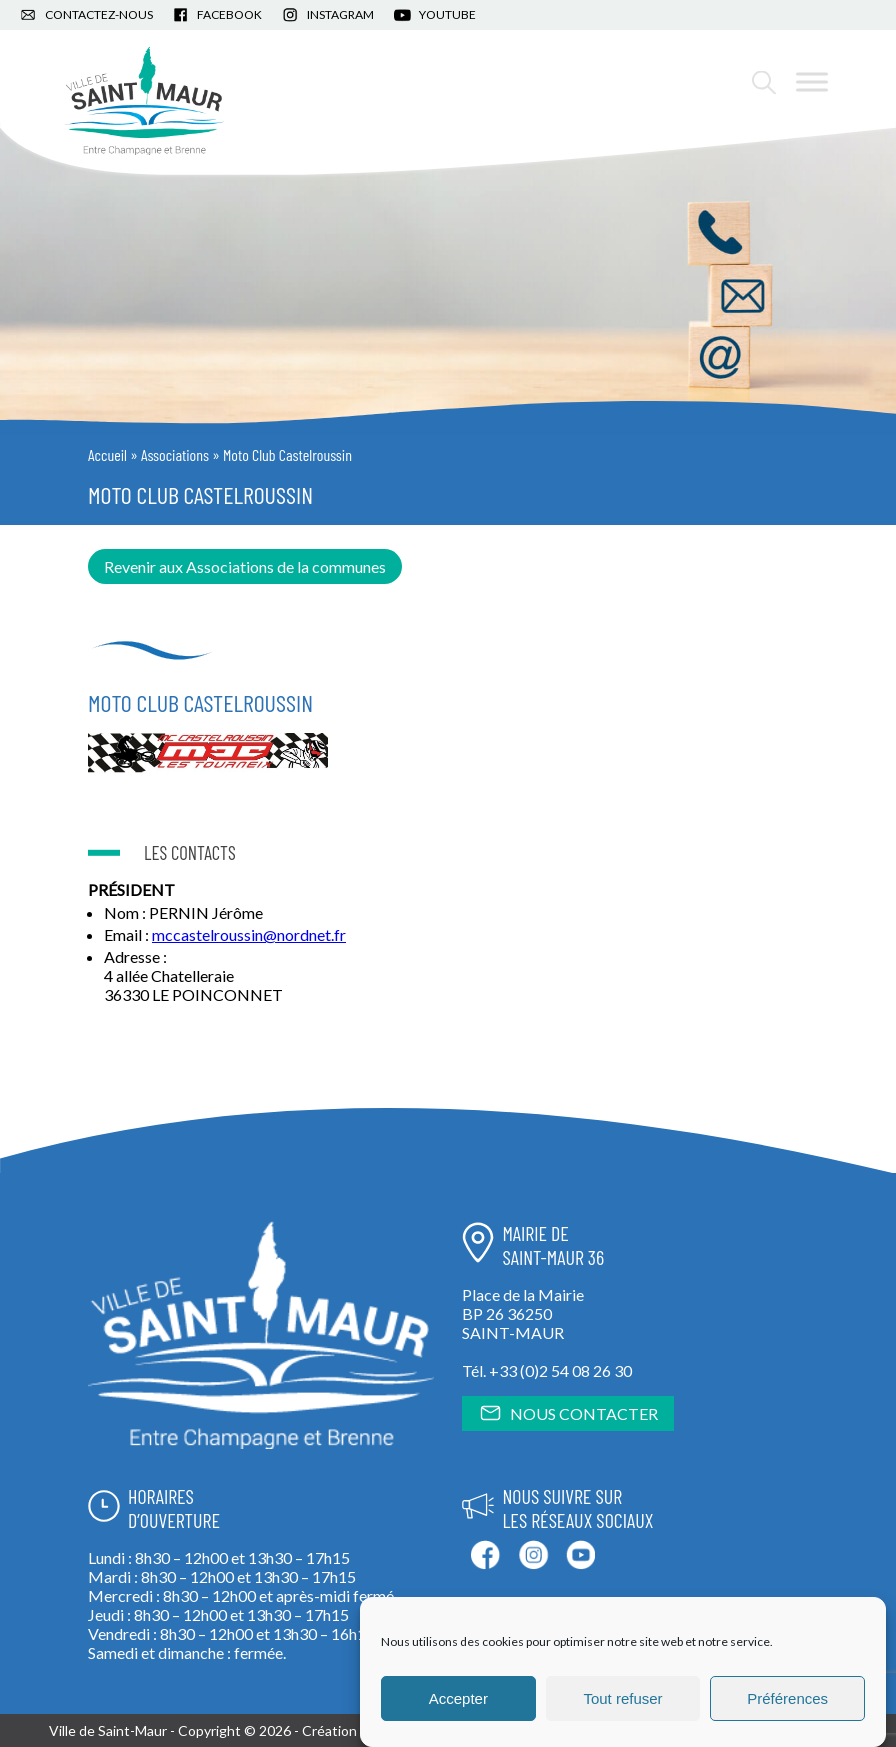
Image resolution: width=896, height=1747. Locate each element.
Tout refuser (622, 1698)
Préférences (787, 1698)
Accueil (107, 454)
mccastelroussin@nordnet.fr (249, 934)
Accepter (458, 1698)
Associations (175, 454)
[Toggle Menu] (812, 81)
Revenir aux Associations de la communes (245, 566)
